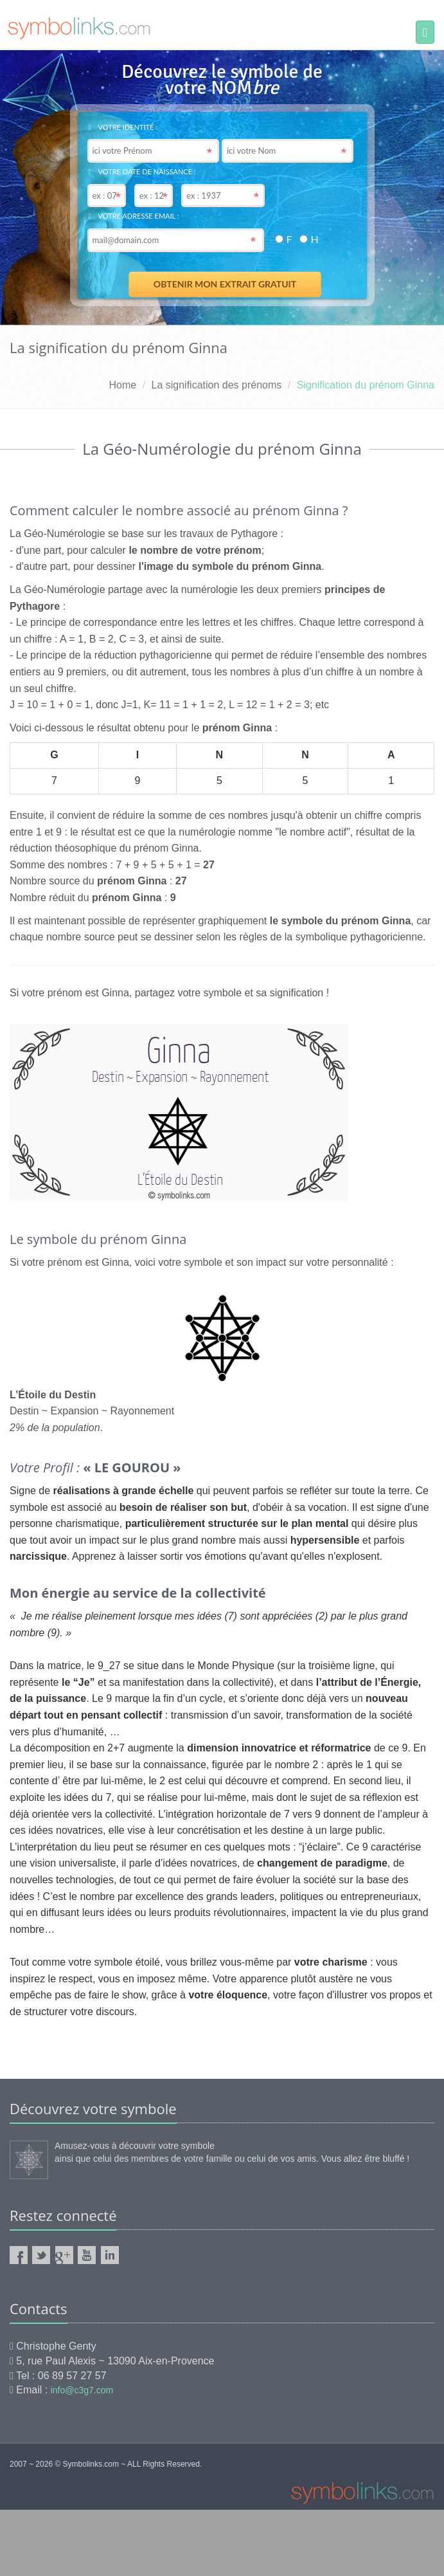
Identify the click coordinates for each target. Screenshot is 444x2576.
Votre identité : (123, 127)
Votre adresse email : (134, 216)
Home (122, 384)
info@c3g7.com (82, 2390)
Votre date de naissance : (142, 171)
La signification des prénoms (217, 384)
